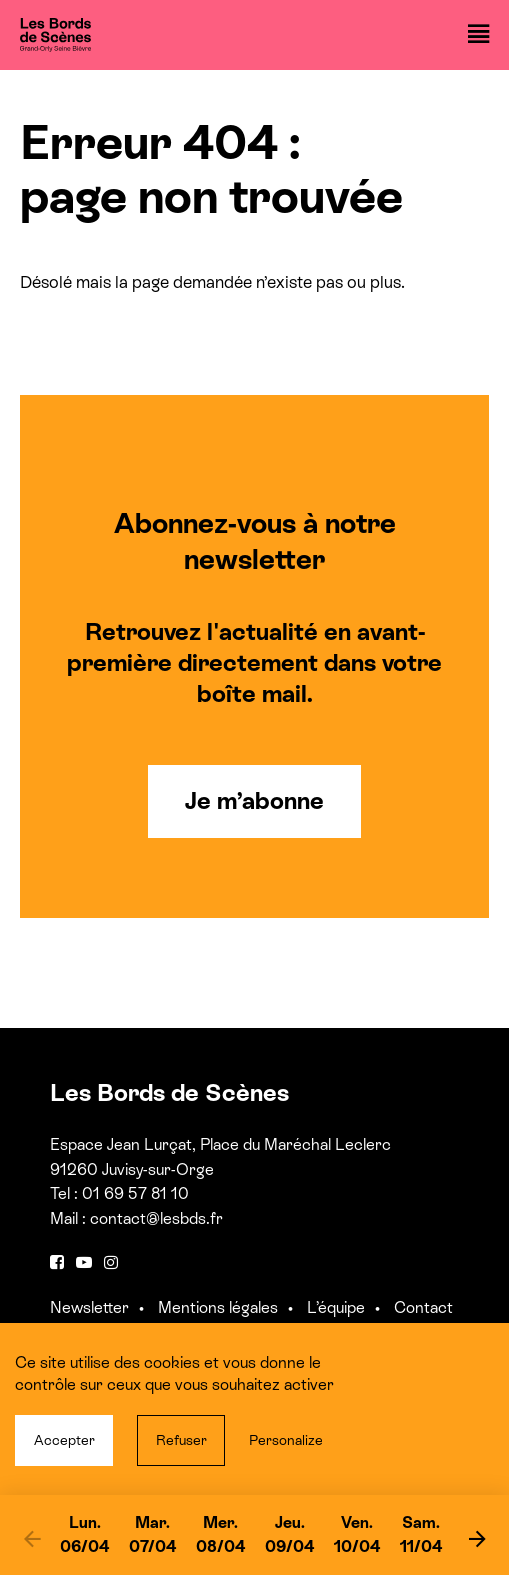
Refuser (181, 1440)
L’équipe (336, 1307)
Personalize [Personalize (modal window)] (286, 1440)
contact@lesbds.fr (156, 1218)
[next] (477, 1538)
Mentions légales (218, 1307)
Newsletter (89, 1307)
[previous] (32, 1538)
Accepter (64, 1440)
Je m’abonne (254, 800)
